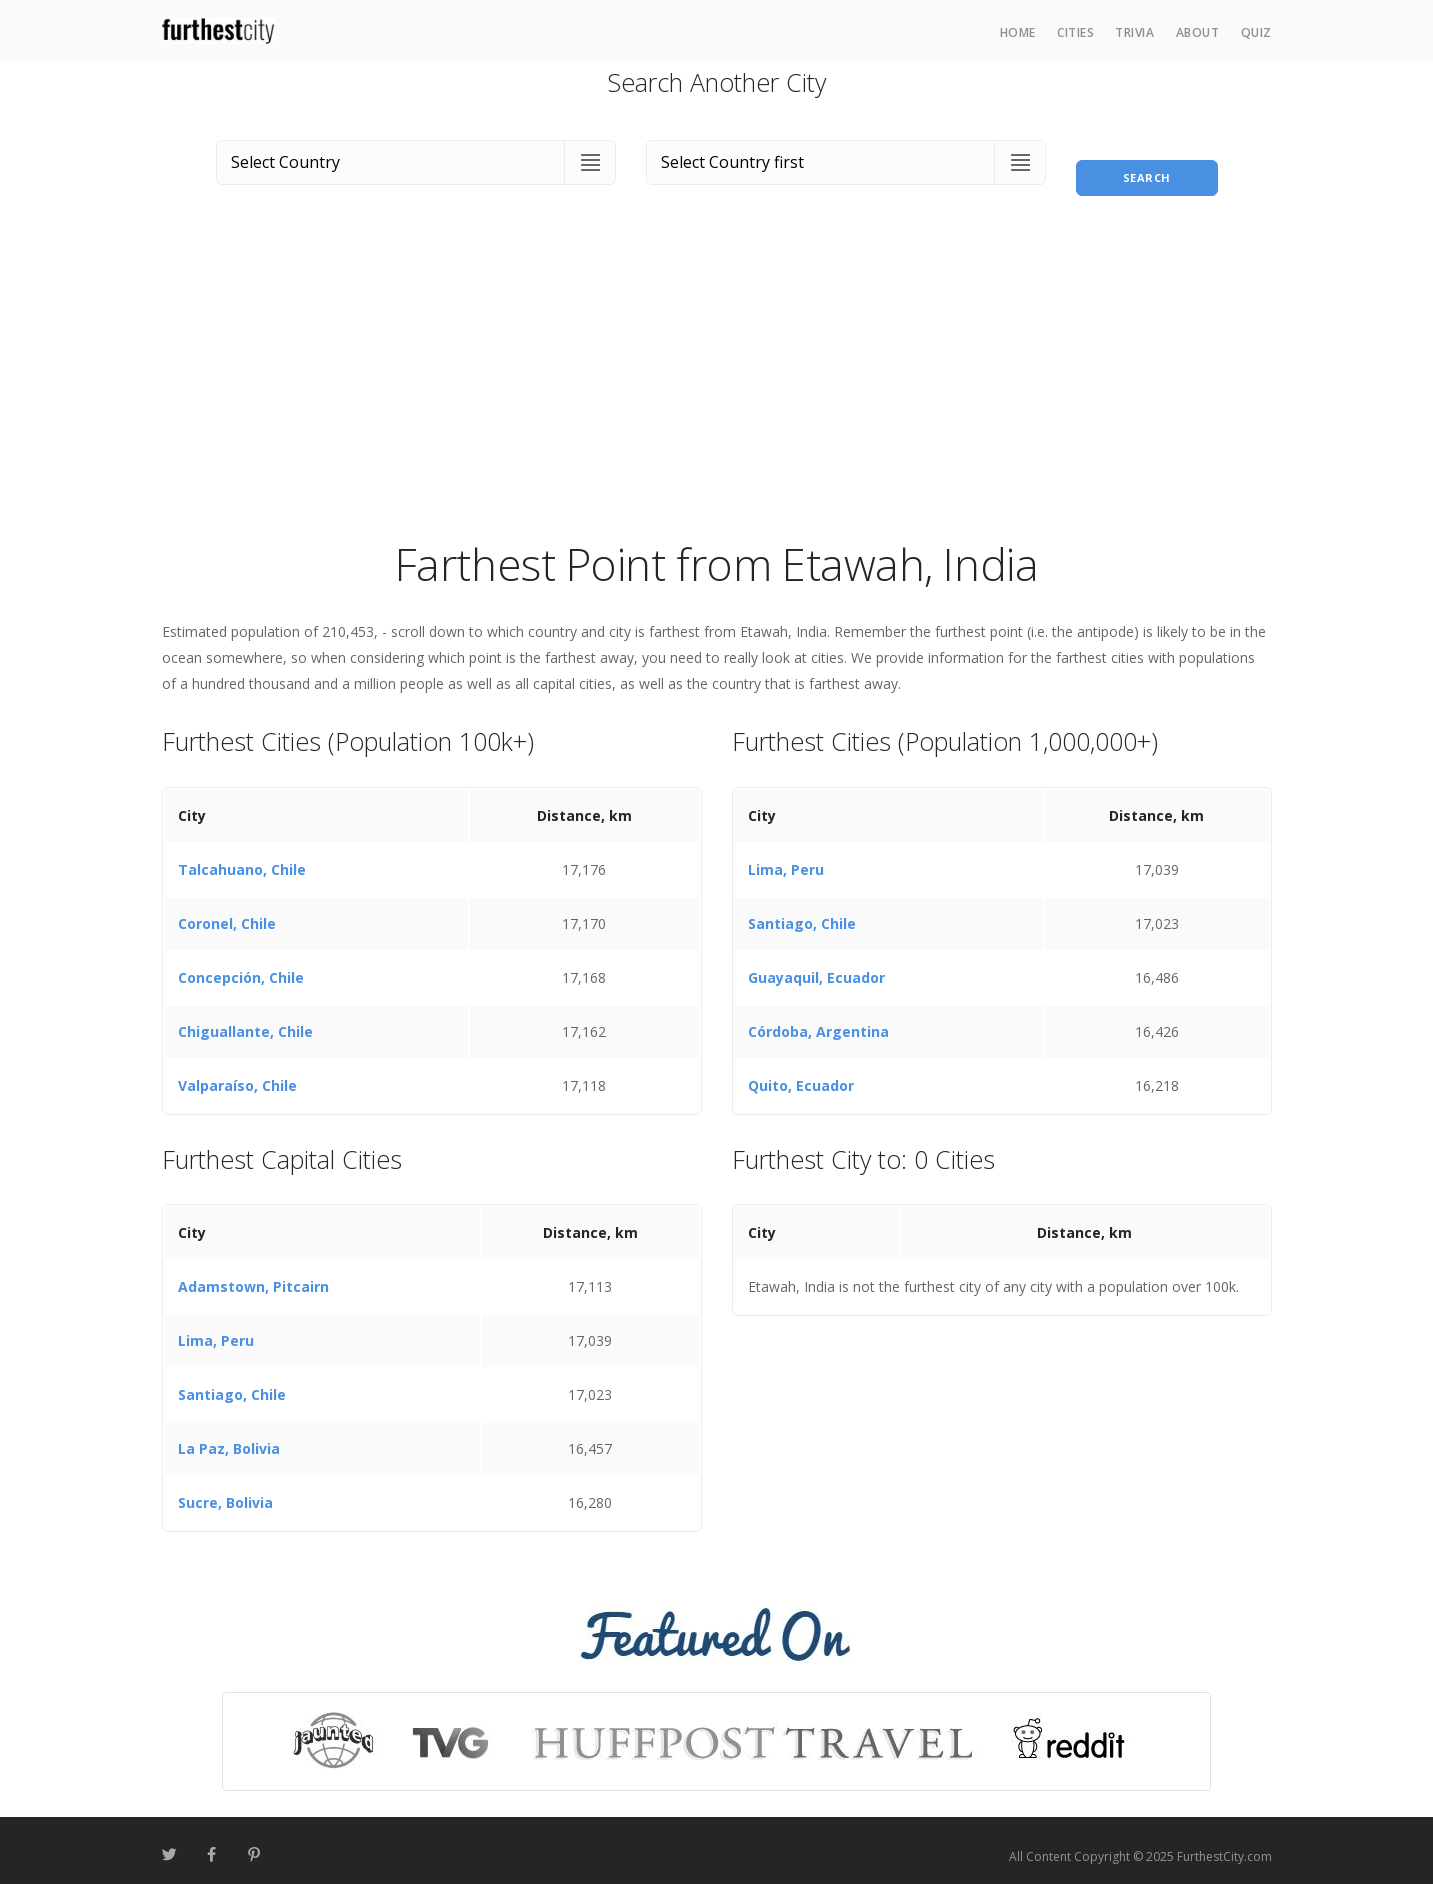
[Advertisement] (717, 374)
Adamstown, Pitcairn (253, 1275)
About (1198, 32)
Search (1147, 158)
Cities (1075, 32)
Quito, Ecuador (801, 1073)
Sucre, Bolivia (225, 1491)
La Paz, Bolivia (229, 1437)
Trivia (1134, 32)
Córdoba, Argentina (818, 1019)
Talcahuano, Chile (242, 857)
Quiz (1256, 32)
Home (1018, 32)
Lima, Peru (786, 857)
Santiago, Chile (802, 911)
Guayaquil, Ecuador (816, 965)
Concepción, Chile (241, 965)
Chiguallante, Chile (245, 1019)
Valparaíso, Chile (237, 1073)
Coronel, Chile (227, 911)
